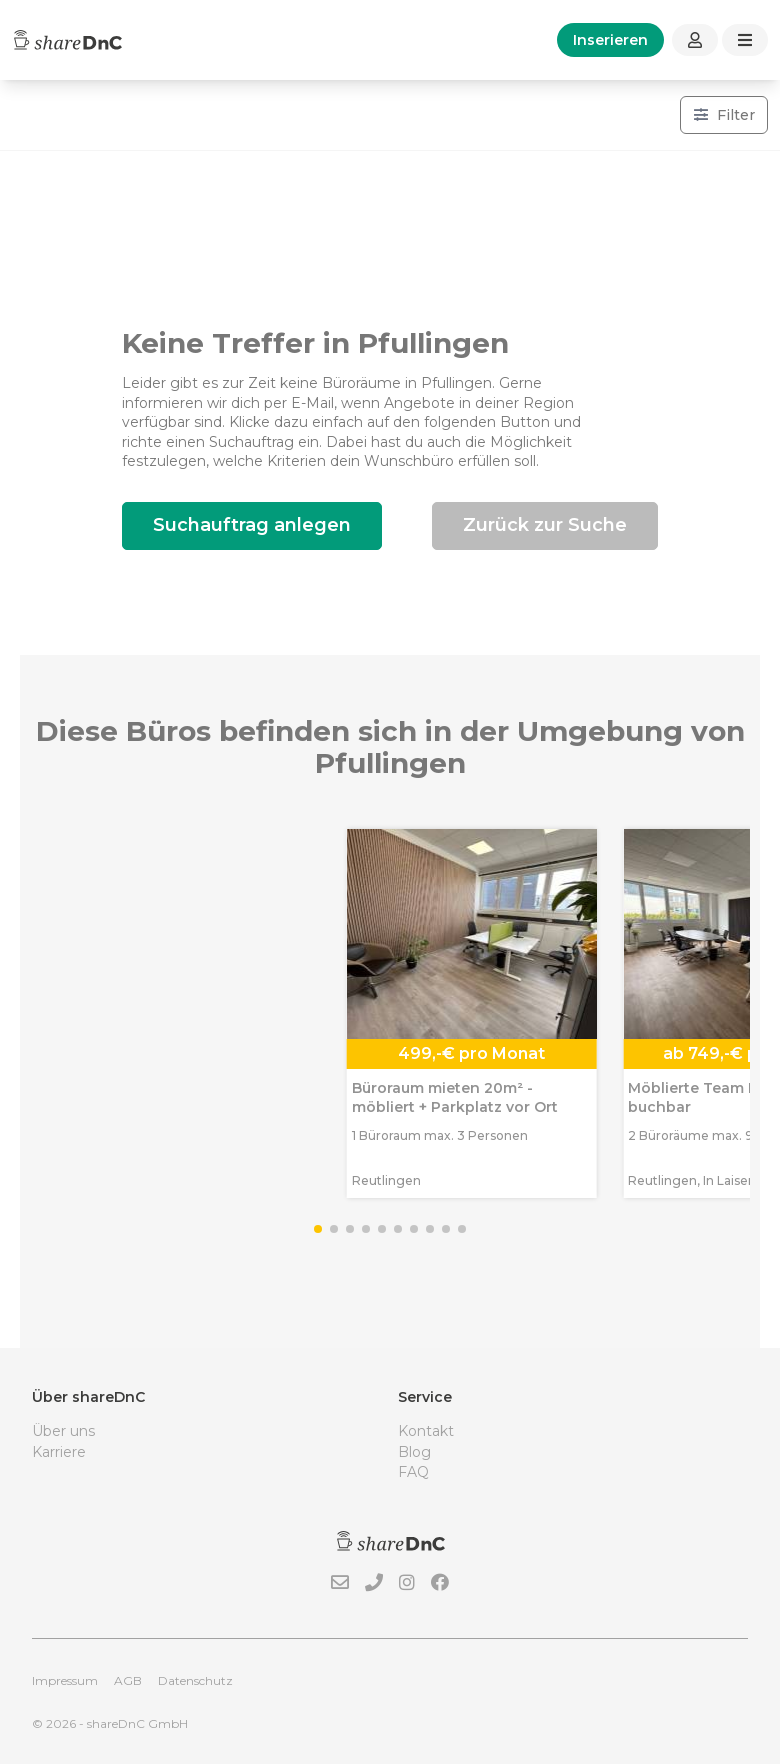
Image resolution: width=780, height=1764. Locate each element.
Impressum (65, 1680)
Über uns (63, 1431)
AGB (128, 1680)
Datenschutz (195, 1680)
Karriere (59, 1452)
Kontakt (426, 1431)
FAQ (413, 1472)
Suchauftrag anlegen (252, 525)
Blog (414, 1452)
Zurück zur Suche (545, 525)
